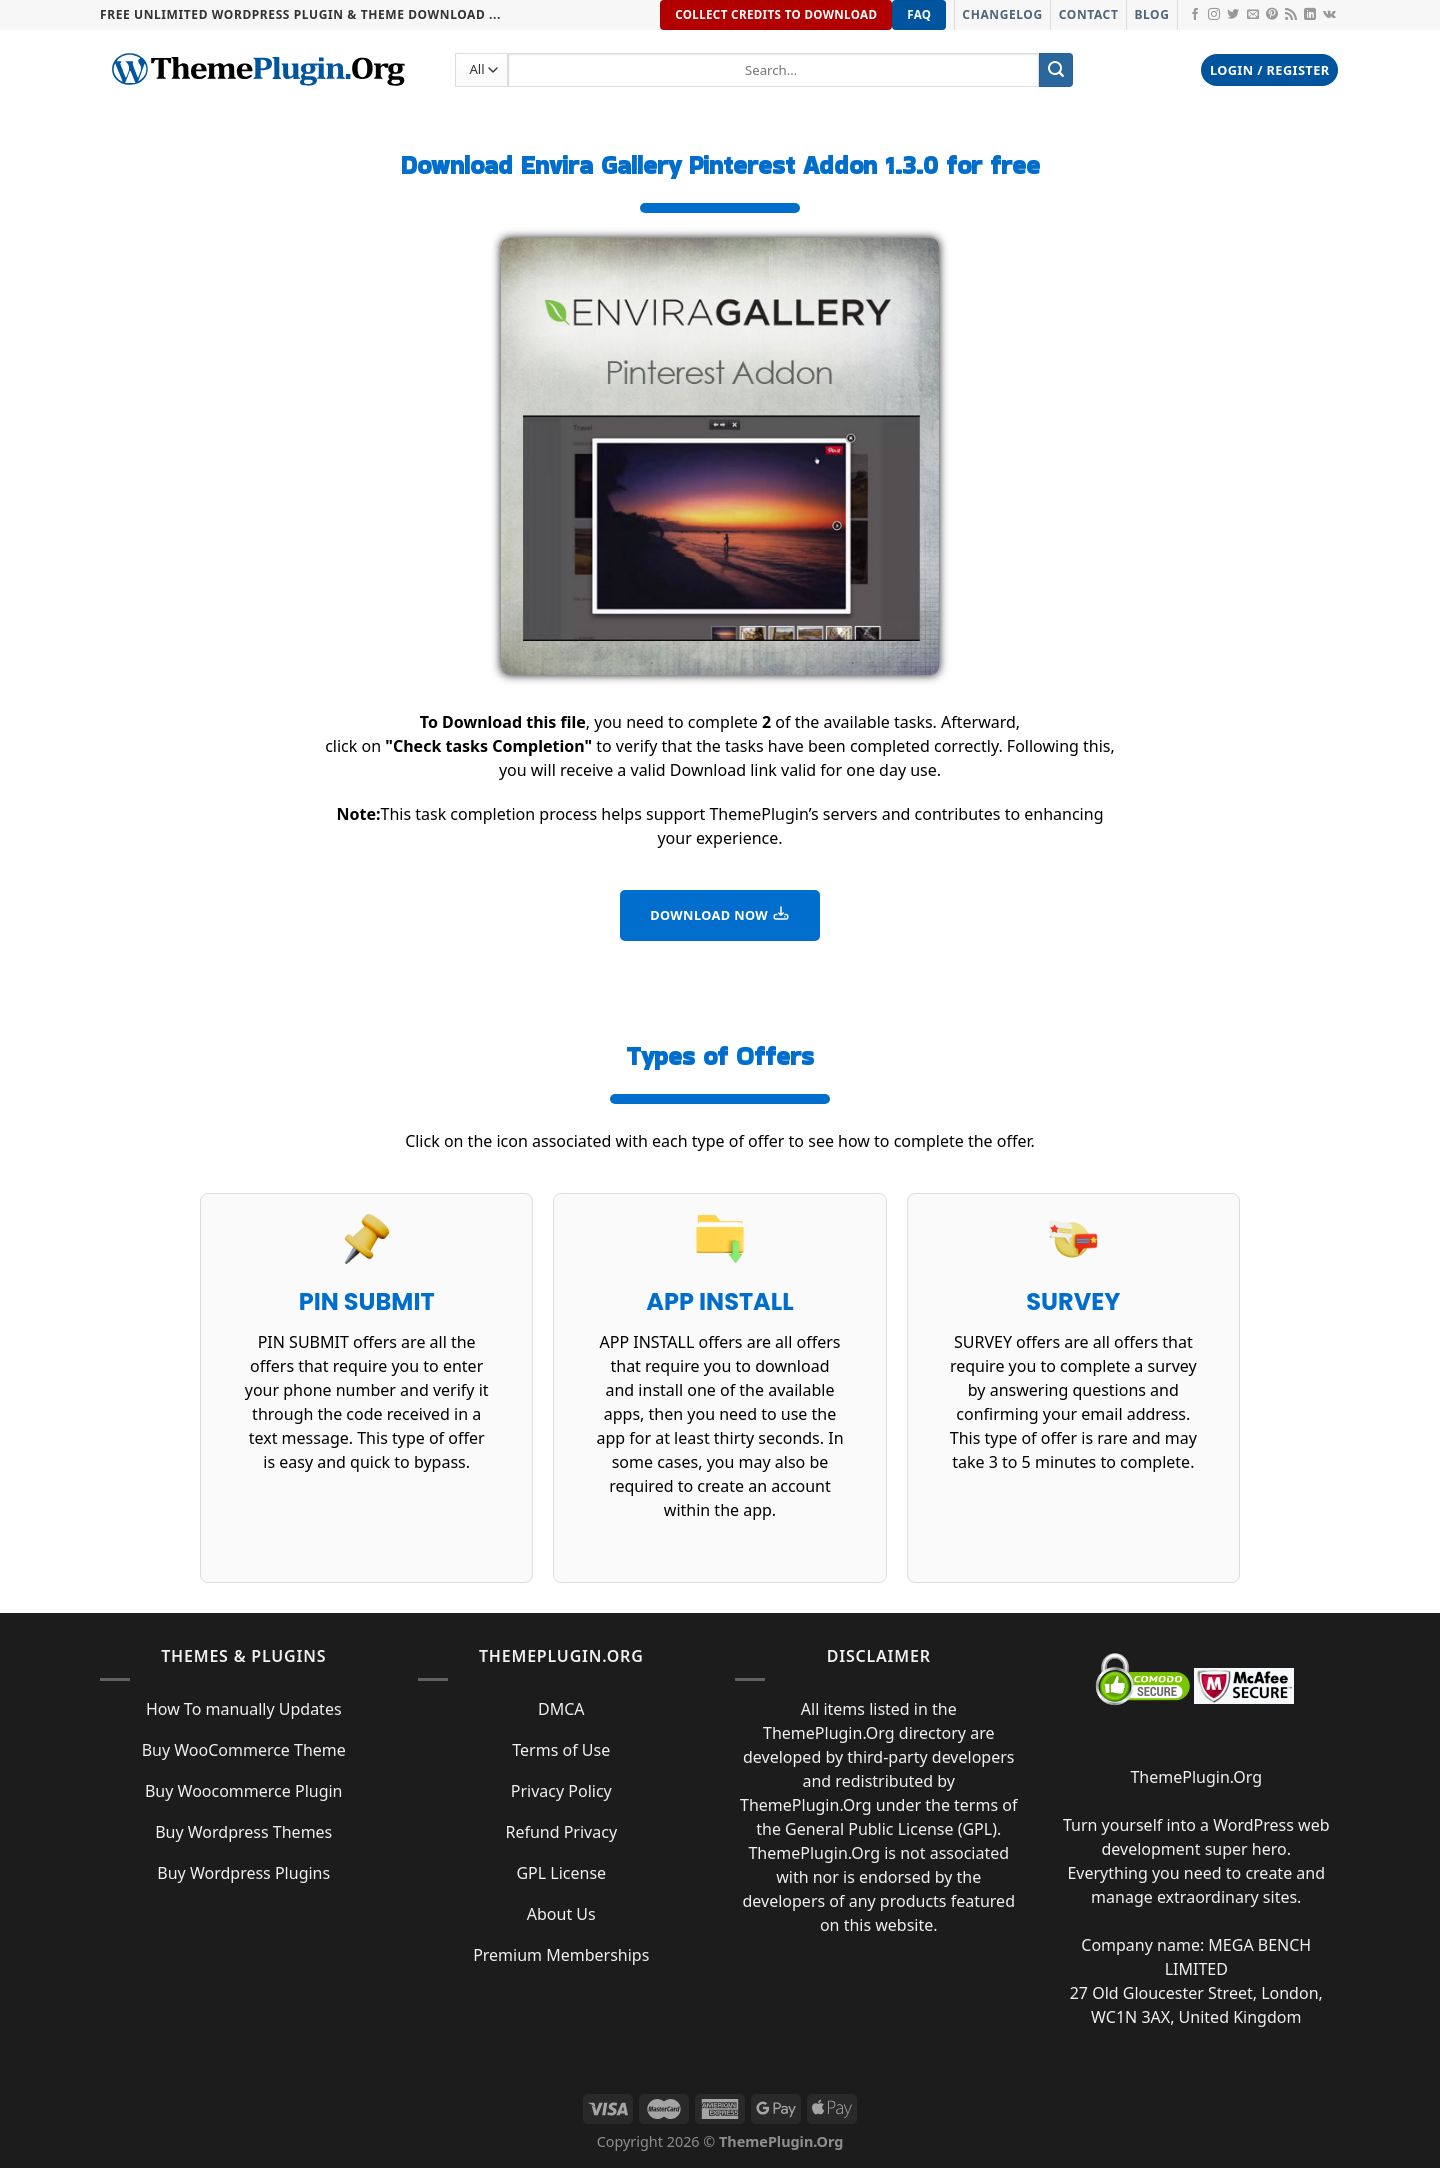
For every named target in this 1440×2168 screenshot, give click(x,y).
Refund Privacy (561, 1832)
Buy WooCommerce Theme (244, 1750)
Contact (1089, 14)
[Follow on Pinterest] (1272, 15)
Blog (1151, 14)
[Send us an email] (1253, 15)
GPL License (561, 1873)
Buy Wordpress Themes (243, 1832)
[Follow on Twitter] (1233, 15)
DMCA (561, 1709)
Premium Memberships (561, 1955)
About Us (561, 1914)
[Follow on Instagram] (1214, 15)
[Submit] (1056, 70)
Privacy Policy (561, 1791)
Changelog (1002, 14)
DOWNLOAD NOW (720, 914)
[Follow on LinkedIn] (1310, 15)
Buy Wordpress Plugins (243, 1873)
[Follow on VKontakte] (1329, 15)
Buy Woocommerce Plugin (244, 1791)
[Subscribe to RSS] (1291, 15)
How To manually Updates (244, 1709)
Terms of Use (561, 1750)
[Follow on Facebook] (1195, 15)
